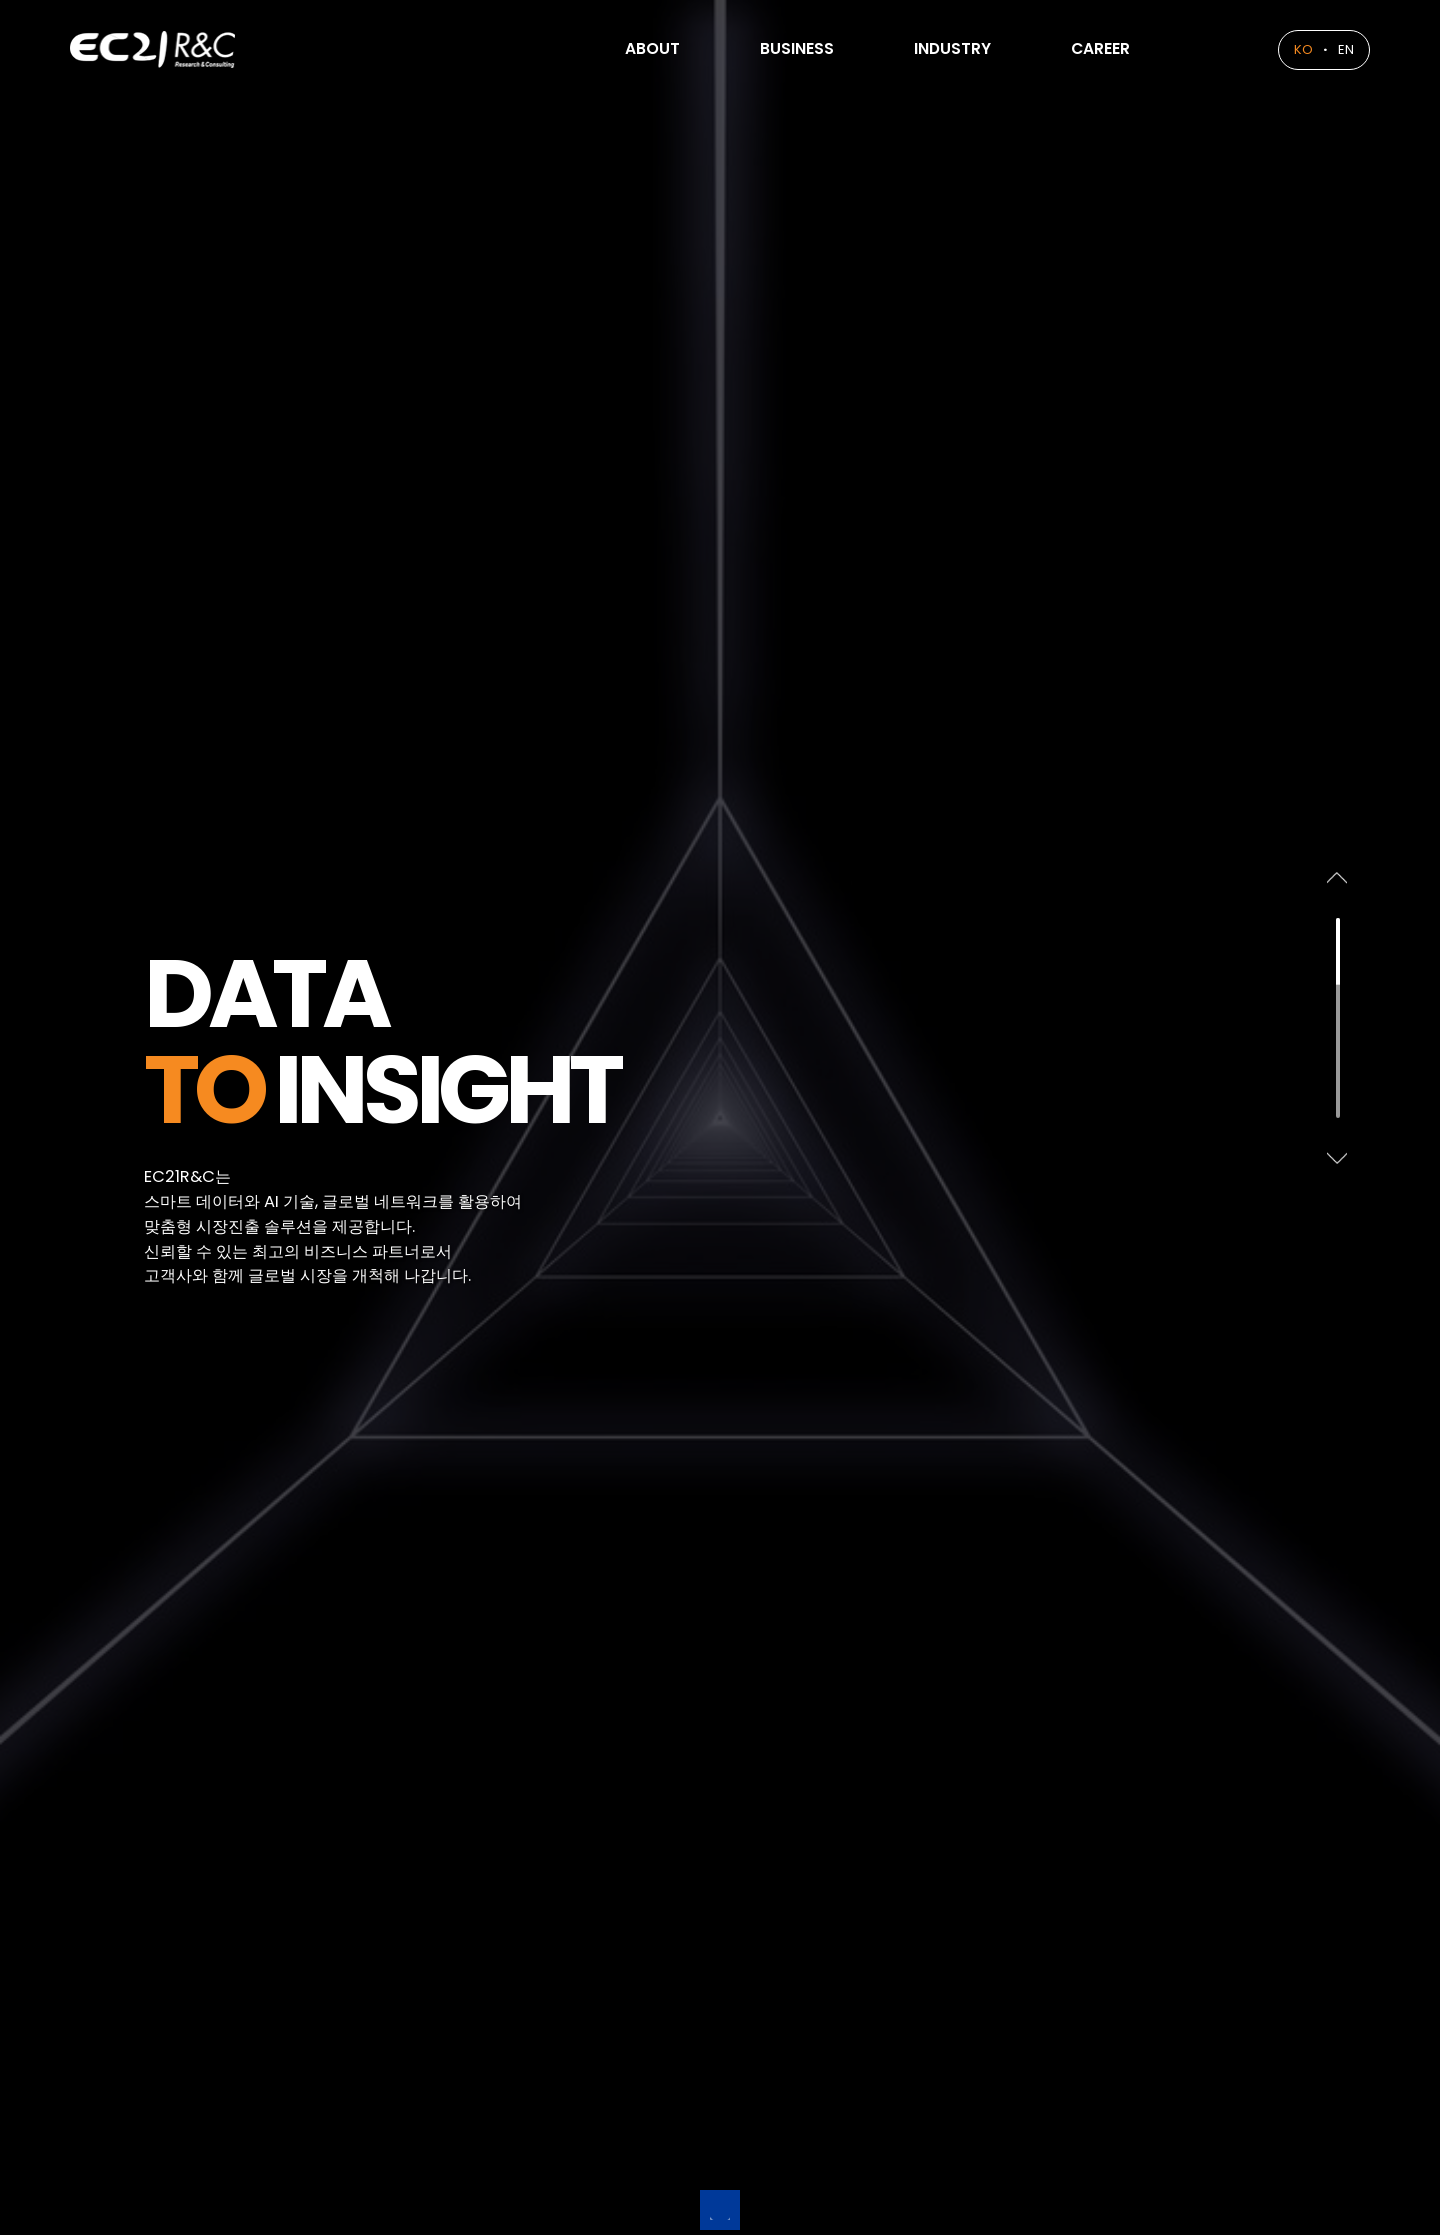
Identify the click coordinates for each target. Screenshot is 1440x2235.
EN (1342, 49)
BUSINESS (756, 49)
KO (1295, 49)
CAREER (1091, 49)
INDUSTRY (928, 49)
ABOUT (598, 49)
